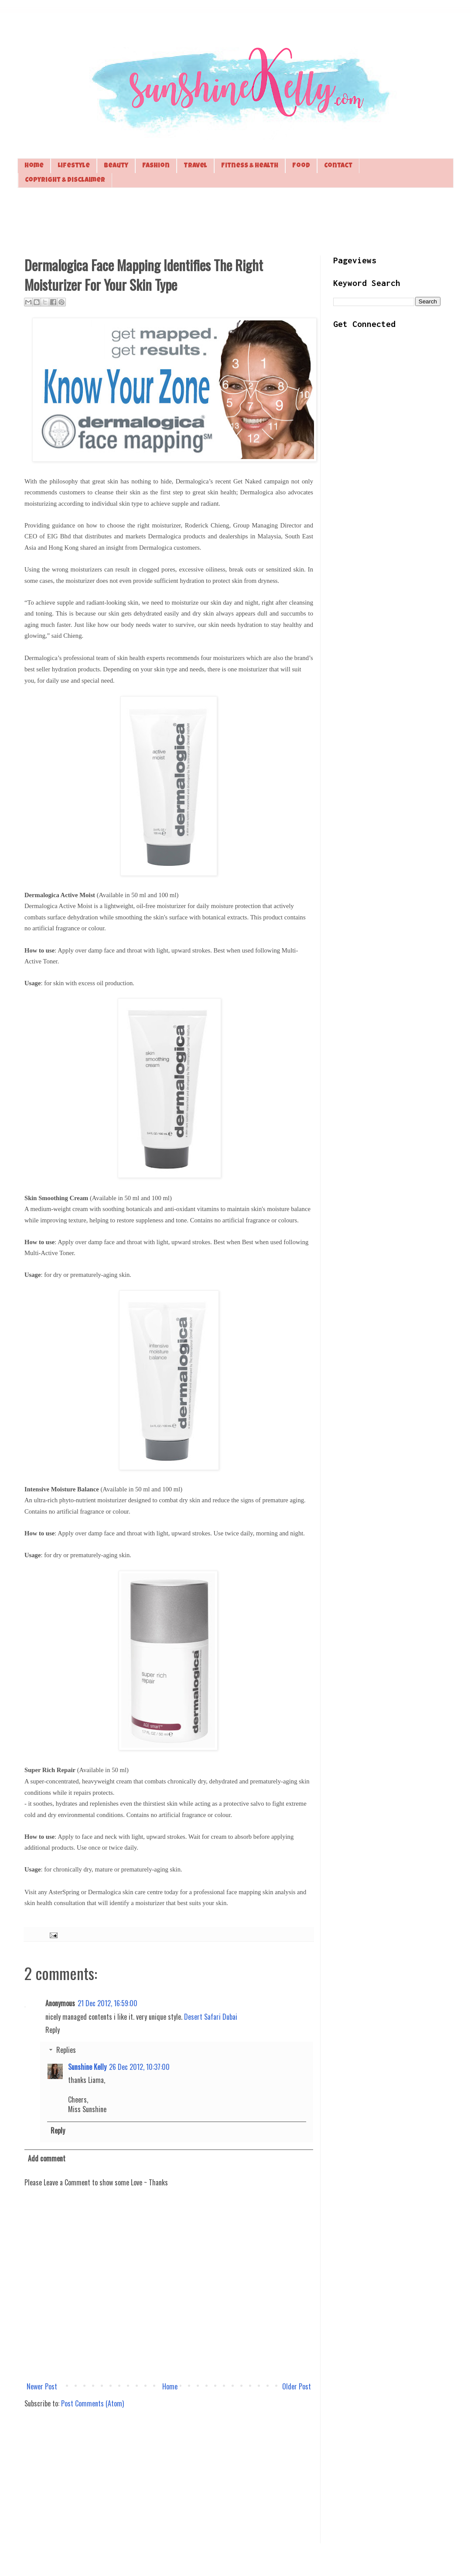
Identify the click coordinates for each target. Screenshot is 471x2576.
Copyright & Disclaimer (65, 180)
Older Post (296, 2386)
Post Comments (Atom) (92, 2403)
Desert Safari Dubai (210, 2016)
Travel (195, 166)
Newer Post (42, 2386)
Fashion (156, 166)
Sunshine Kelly (87, 2067)
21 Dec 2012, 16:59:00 (107, 2003)
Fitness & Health (249, 166)
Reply (52, 2030)
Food (301, 166)
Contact (338, 166)
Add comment (46, 2158)
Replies (66, 2050)
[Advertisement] (235, 220)
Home (34, 166)
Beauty (116, 166)
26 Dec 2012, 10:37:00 (139, 2067)
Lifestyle (74, 166)
